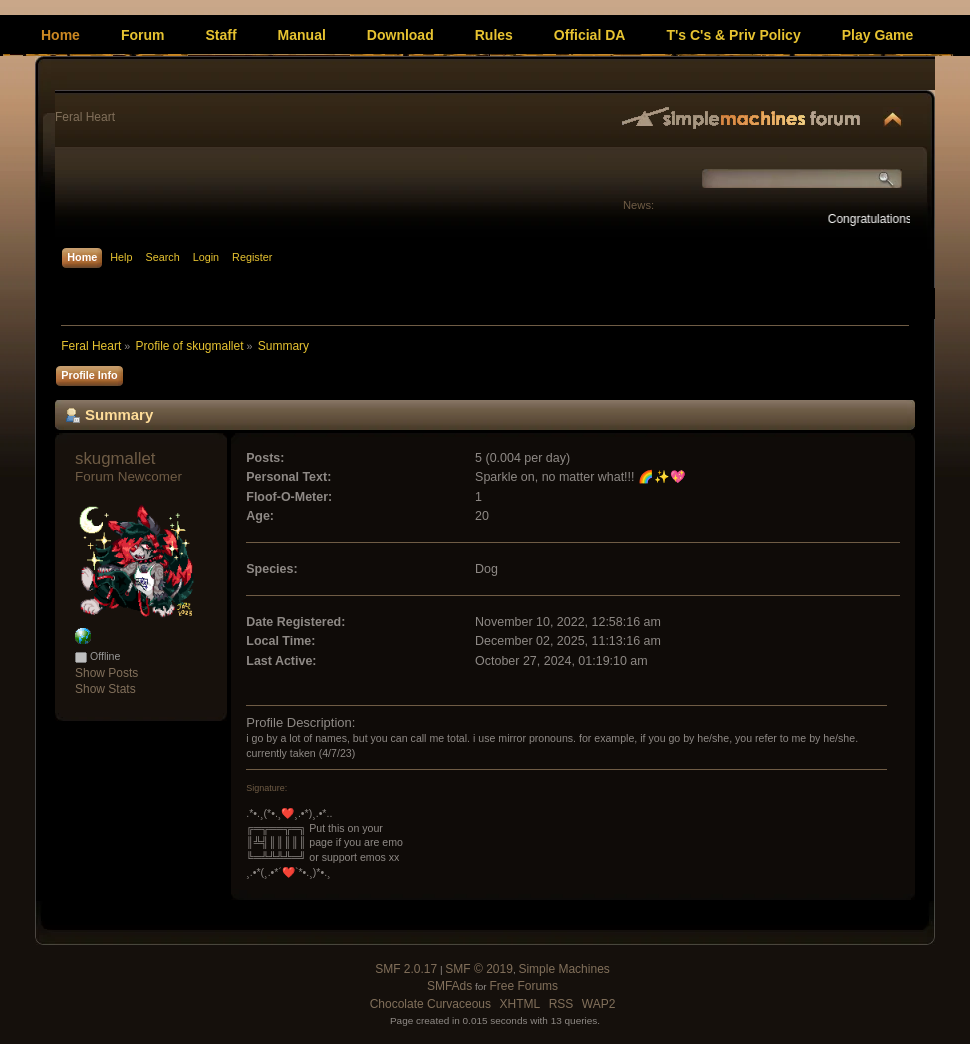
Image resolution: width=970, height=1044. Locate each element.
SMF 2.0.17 (406, 969)
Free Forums (523, 986)
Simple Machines (563, 969)
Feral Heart (85, 117)
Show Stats (105, 689)
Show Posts (106, 673)
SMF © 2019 (479, 969)
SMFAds (449, 986)
